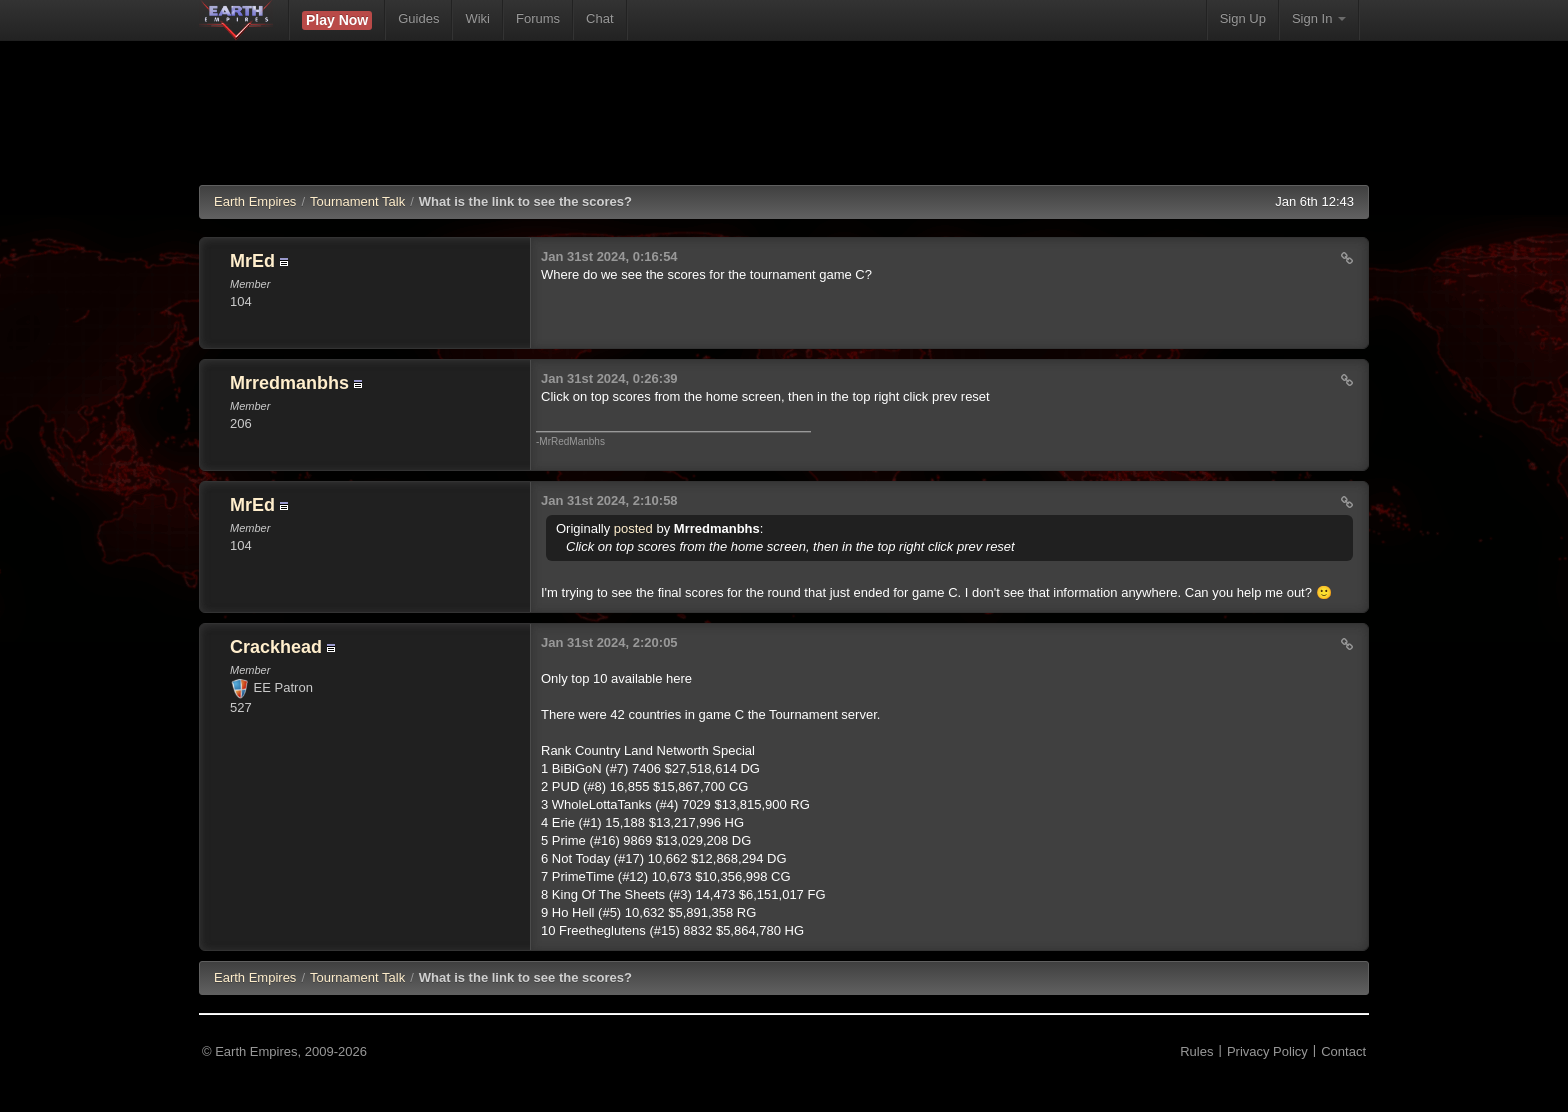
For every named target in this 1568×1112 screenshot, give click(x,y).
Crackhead (276, 647)
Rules (1196, 1051)
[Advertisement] (784, 125)
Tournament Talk (357, 201)
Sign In (1319, 18)
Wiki (477, 18)
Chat (599, 18)
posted (633, 528)
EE (255, 977)
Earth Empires (255, 201)
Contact (1343, 1051)
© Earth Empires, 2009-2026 (284, 1051)
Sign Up (1243, 18)
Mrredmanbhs (289, 383)
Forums (538, 18)
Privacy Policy (1267, 1051)
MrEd (252, 261)
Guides (418, 18)
